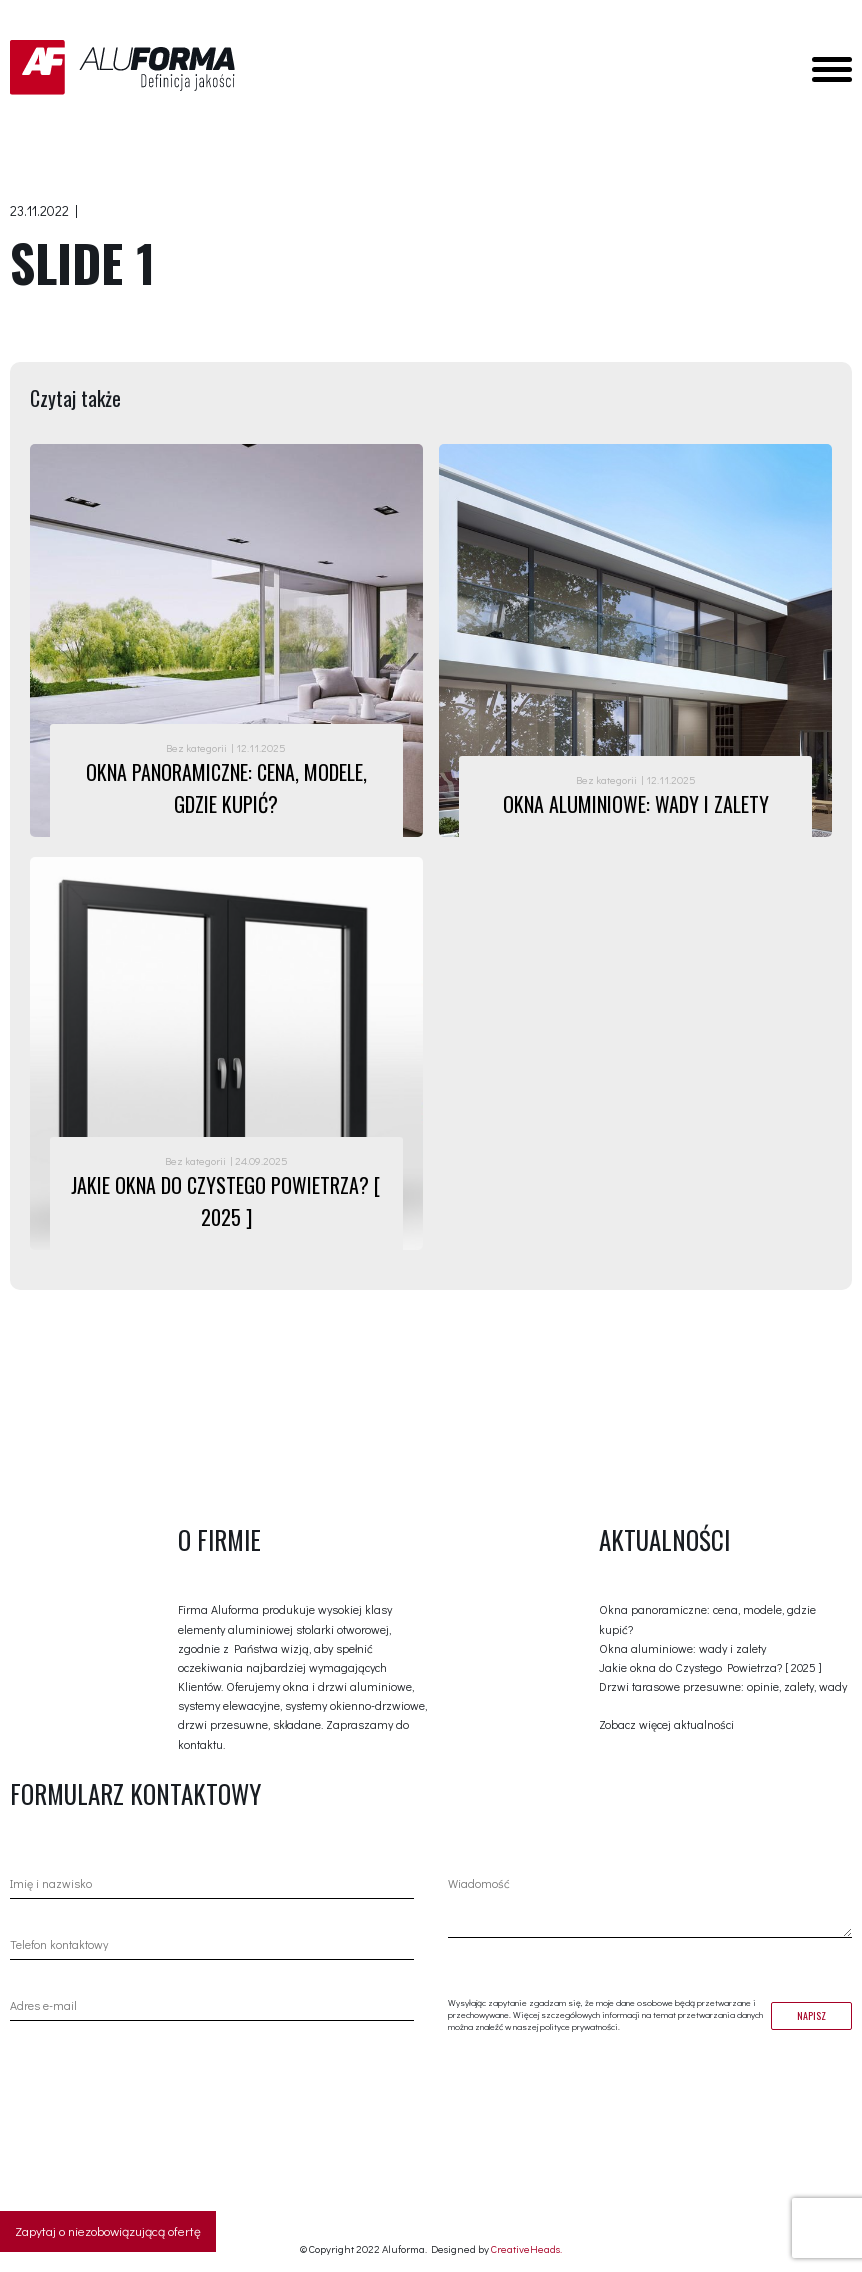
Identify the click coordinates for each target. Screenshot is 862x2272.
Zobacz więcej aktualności (666, 1724)
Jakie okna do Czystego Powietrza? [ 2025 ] (710, 1667)
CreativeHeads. (526, 2248)
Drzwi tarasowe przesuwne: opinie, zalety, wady (723, 1686)
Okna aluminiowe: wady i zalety (682, 1648)
